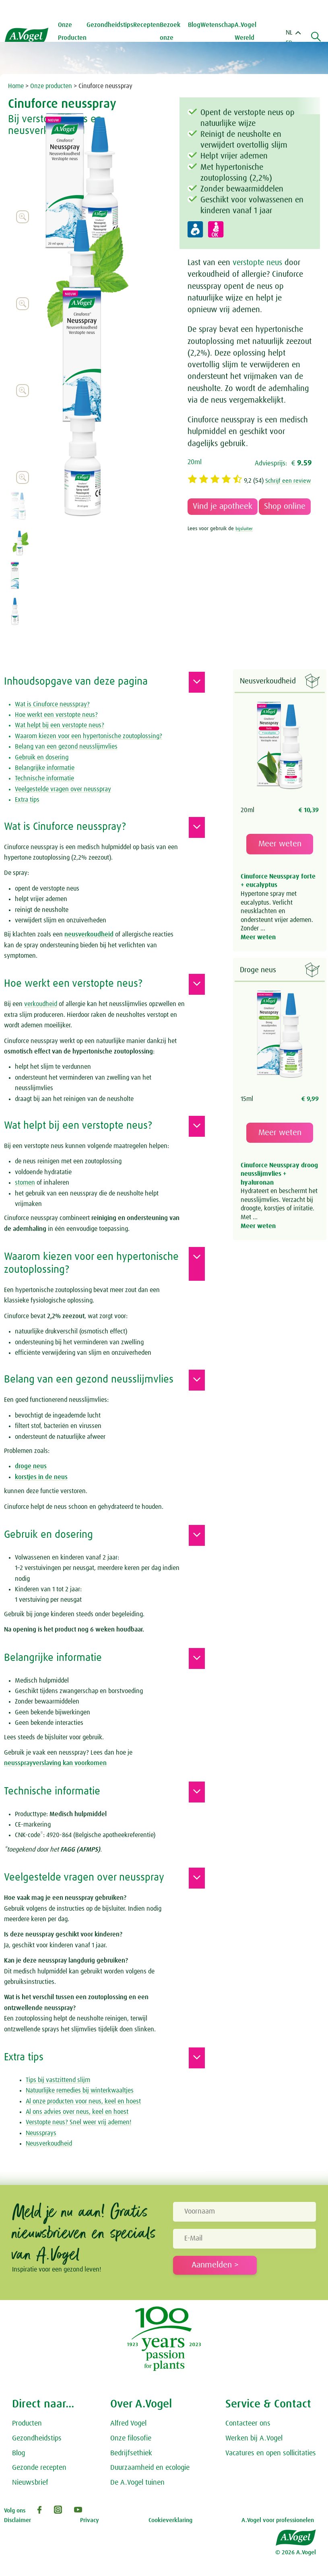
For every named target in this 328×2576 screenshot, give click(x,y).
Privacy (89, 2520)
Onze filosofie (130, 2438)
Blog (194, 25)
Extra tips (27, 799)
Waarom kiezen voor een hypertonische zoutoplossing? (88, 736)
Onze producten (51, 86)
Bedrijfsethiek (131, 2453)
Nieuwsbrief (30, 2482)
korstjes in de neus (41, 1477)
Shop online (284, 514)
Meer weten (279, 843)
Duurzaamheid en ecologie (150, 2467)
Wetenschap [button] (217, 25)
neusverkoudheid (88, 934)
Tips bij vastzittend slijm (58, 2080)
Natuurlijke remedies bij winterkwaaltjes (80, 2090)
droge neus (31, 1466)
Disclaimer (17, 2520)
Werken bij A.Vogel (254, 2438)
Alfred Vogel (128, 2423)
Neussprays (41, 2133)
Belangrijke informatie (44, 768)
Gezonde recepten (39, 2467)
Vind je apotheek (222, 514)
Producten (27, 2423)
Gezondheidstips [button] (112, 25)
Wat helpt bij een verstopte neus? (59, 725)
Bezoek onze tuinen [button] (173, 38)
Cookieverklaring (170, 2520)
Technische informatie (44, 778)
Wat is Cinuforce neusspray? (52, 704)
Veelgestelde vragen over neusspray (63, 789)
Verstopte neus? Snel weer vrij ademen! (78, 2122)
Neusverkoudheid (49, 2143)
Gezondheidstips (37, 2438)
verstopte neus (257, 263)
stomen (25, 1182)
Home (16, 86)
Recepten (149, 25)
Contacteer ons (247, 2423)
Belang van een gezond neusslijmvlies (66, 746)
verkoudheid (40, 1004)
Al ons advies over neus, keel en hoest (77, 2112)
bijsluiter (244, 537)
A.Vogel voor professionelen (277, 2520)
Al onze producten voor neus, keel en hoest (83, 2101)
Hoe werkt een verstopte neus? (56, 715)
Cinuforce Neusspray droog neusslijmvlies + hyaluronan (279, 1174)
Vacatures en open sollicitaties (270, 2453)
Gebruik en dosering (41, 757)
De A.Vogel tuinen (137, 2482)
